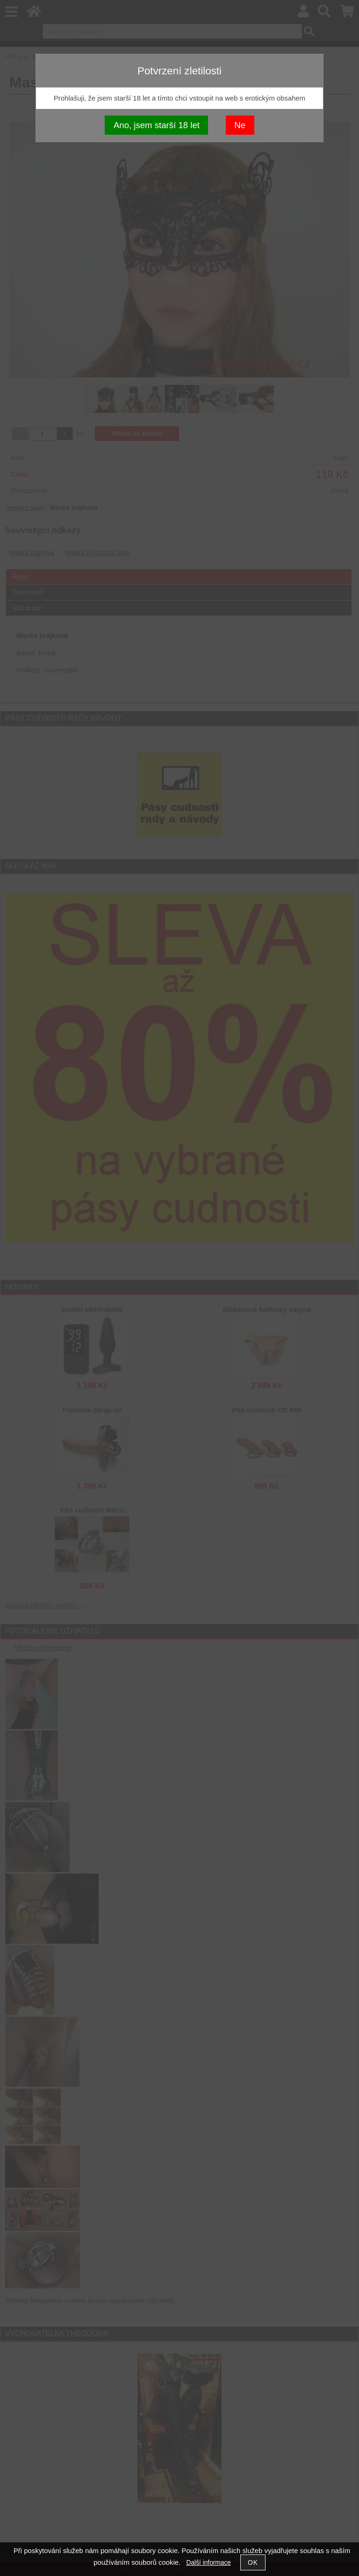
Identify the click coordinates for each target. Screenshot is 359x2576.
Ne (239, 125)
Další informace (209, 2562)
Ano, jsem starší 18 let (157, 125)
